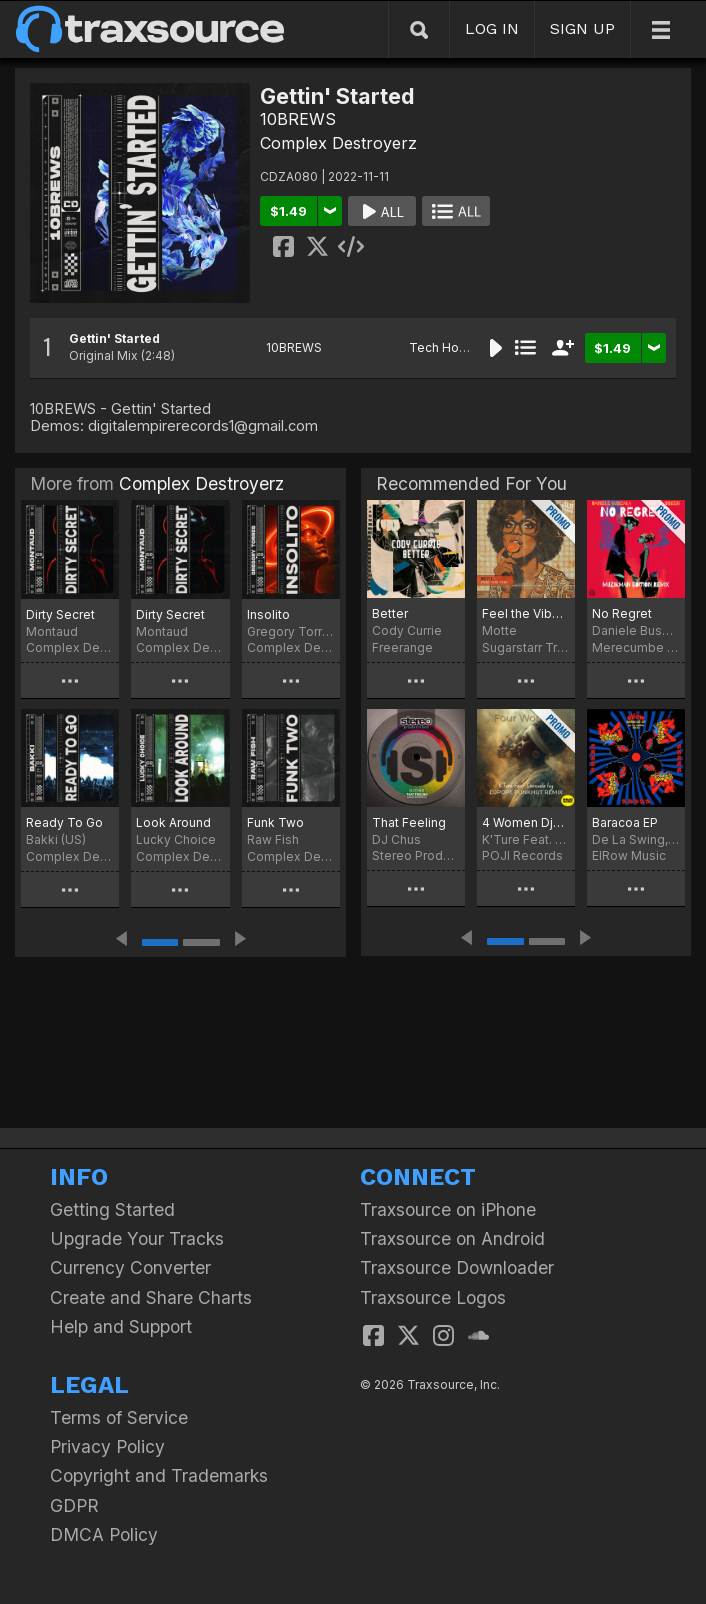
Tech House (445, 347)
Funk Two (275, 822)
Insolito (268, 614)
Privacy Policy (107, 1446)
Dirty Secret (60, 614)
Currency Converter (130, 1267)
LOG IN (492, 28)
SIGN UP (582, 28)
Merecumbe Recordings (636, 647)
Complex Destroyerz (338, 143)
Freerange (402, 647)
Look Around (173, 822)
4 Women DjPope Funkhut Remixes (526, 822)
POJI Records (522, 855)
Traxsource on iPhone (448, 1209)
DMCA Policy (104, 1534)
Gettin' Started (114, 338)
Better (390, 613)
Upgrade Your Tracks (137, 1238)
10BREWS (298, 119)
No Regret (622, 613)
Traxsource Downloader (457, 1267)
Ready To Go (64, 822)
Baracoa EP (625, 822)
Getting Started (112, 1209)
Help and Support (121, 1326)
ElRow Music (629, 855)
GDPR (74, 1505)
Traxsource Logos (433, 1297)
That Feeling (409, 822)
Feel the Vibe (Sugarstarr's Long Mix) (526, 613)
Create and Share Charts (151, 1297)
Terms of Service (119, 1417)
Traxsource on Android (452, 1238)
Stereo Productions (416, 855)
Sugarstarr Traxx (526, 647)
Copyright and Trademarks (159, 1475)
